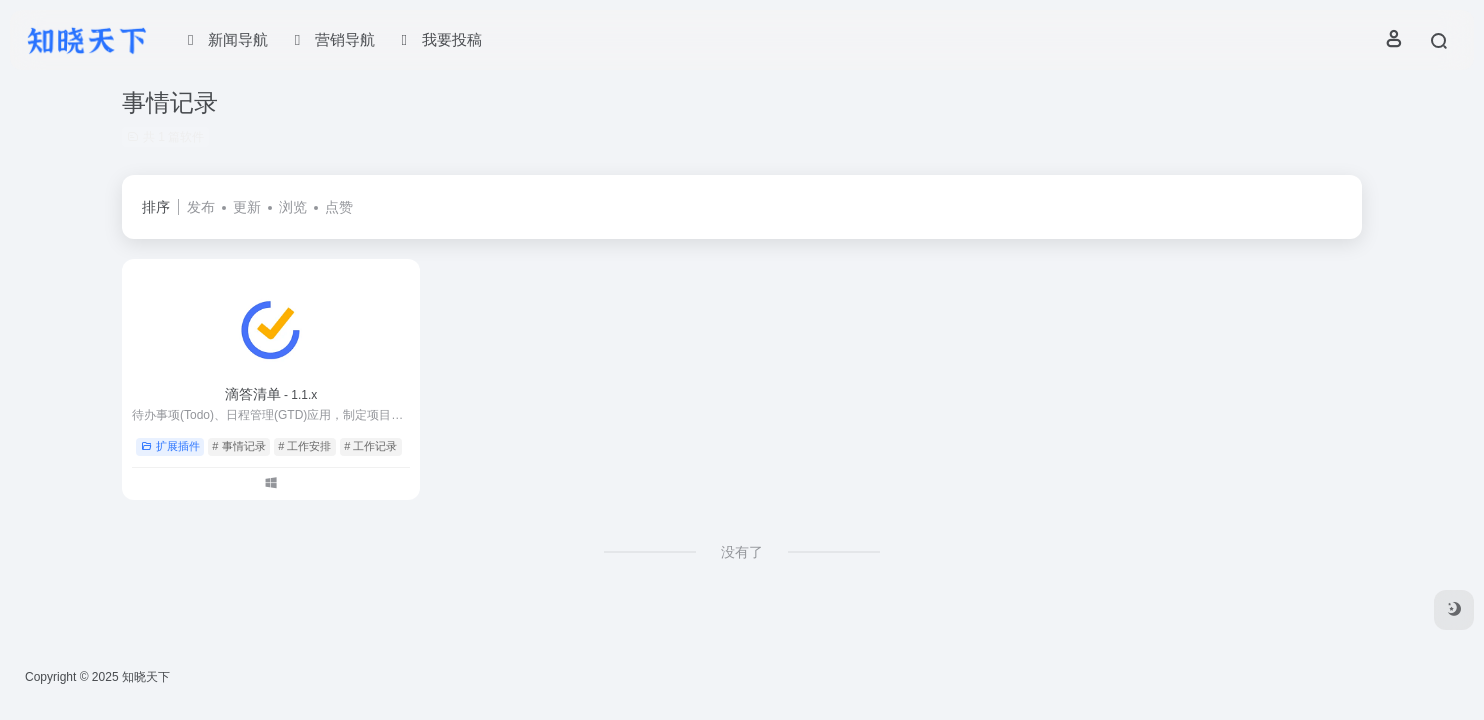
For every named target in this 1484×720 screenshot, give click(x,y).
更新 (247, 207)
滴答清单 (271, 394)
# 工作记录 (370, 446)
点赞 (339, 207)
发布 (201, 207)
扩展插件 (170, 446)
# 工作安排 (304, 446)
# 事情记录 (238, 446)
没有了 (742, 552)
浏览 (293, 207)
